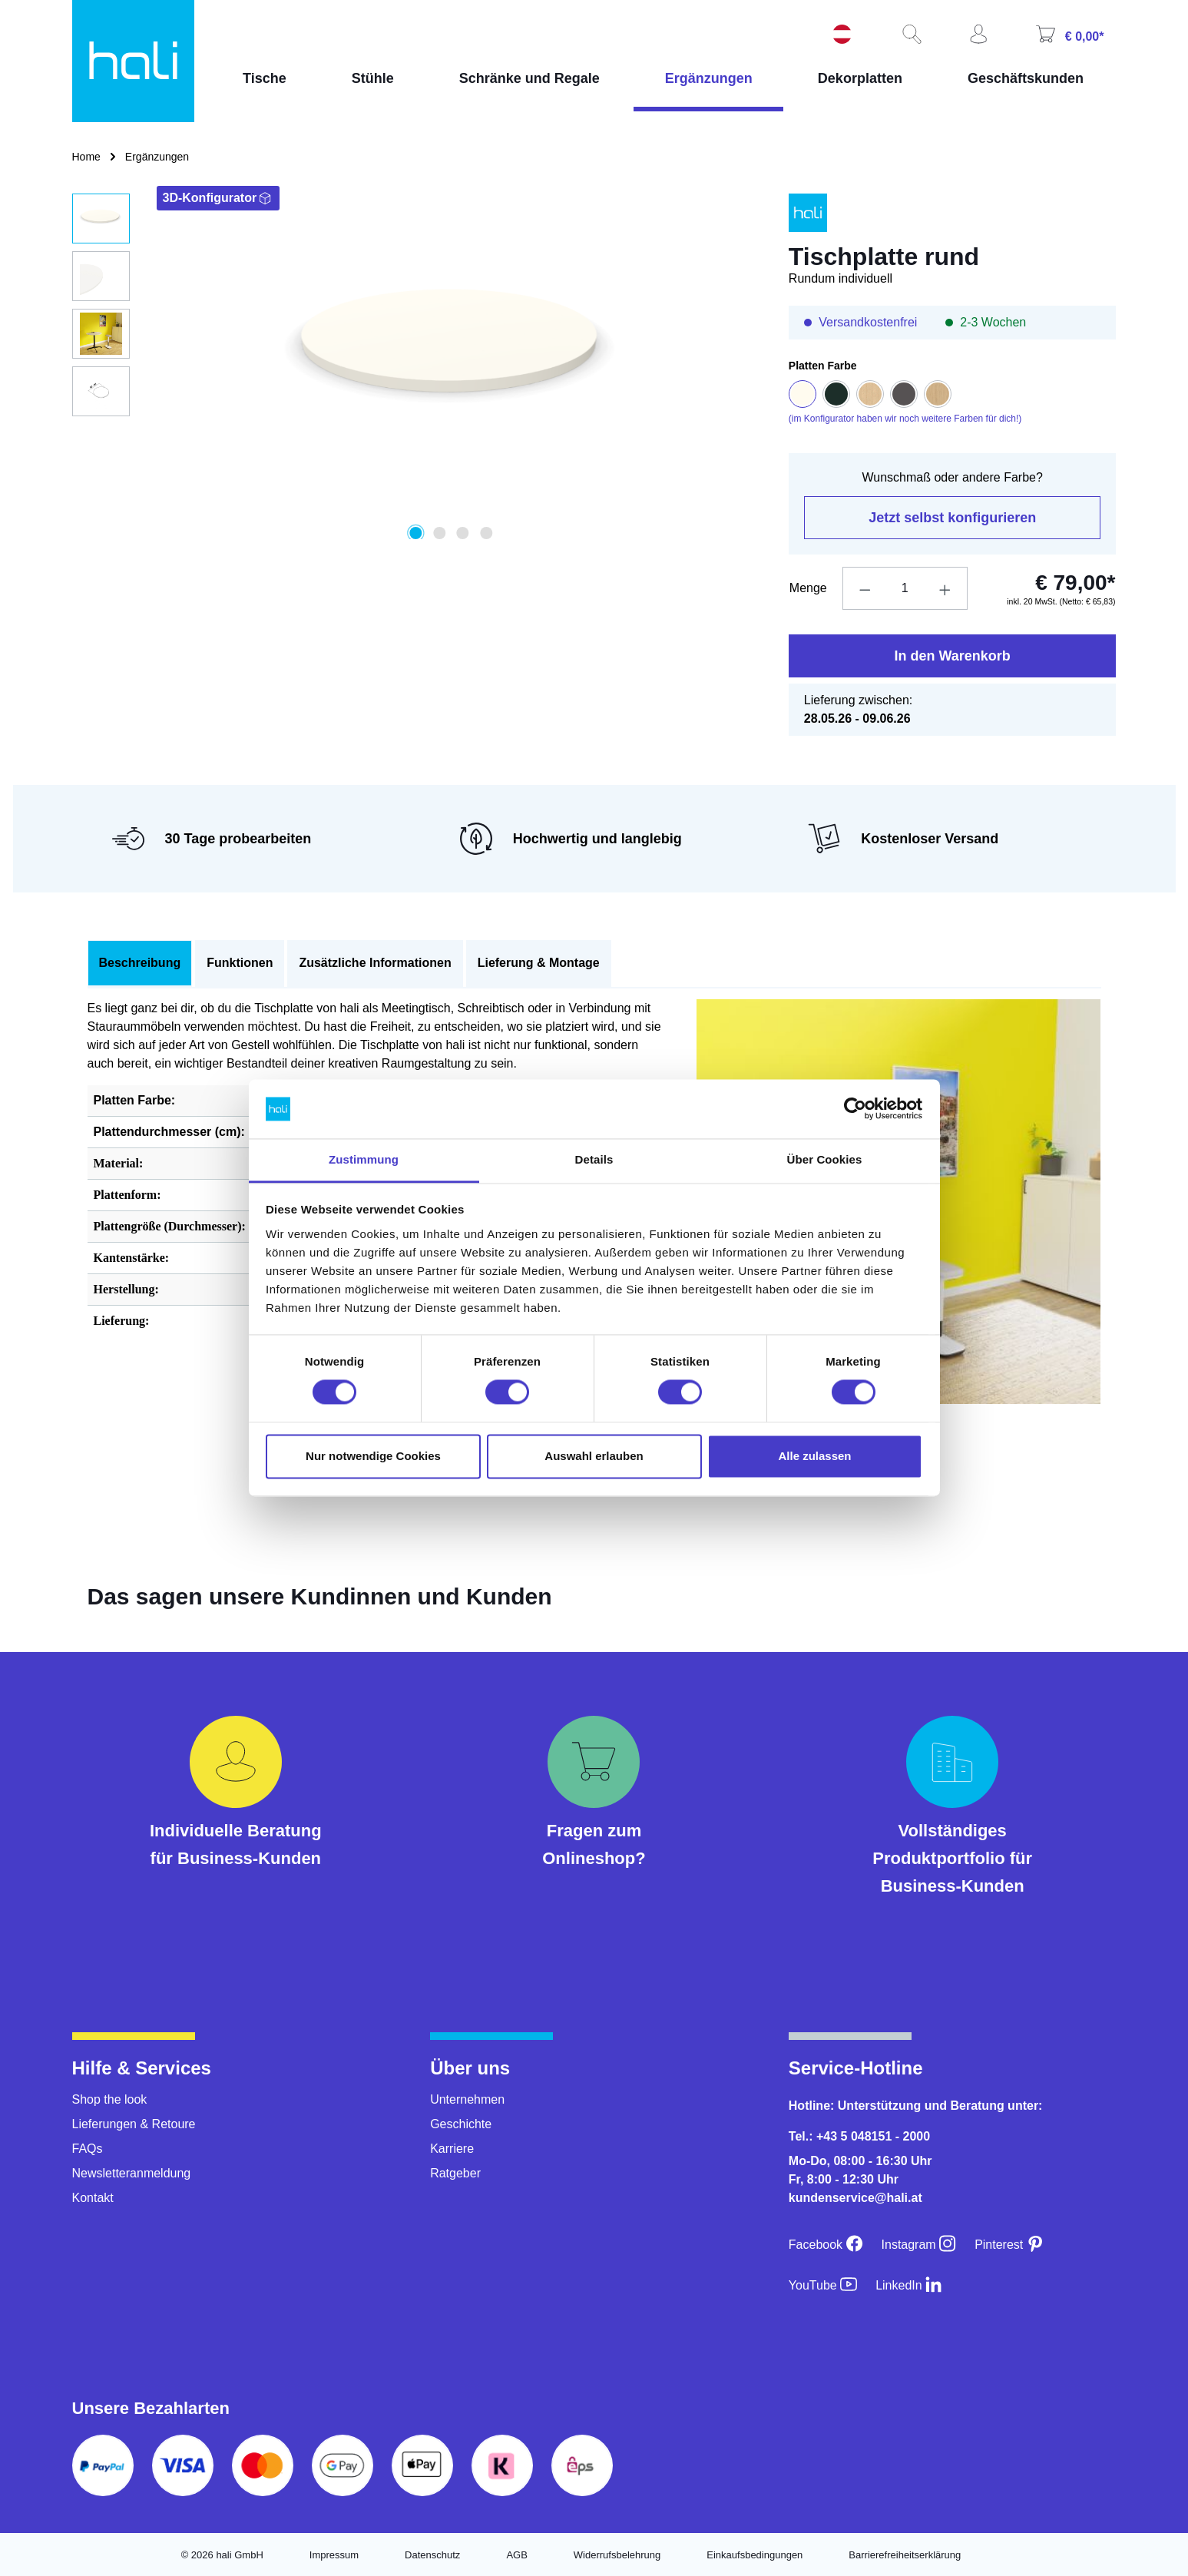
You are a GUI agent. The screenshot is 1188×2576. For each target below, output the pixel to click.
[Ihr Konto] (977, 35)
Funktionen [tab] (240, 962)
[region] (415, 366)
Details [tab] (594, 1159)
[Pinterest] (1009, 2244)
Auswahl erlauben (593, 1455)
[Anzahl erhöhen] (945, 588)
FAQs (87, 2148)
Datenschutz (432, 2555)
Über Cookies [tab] (824, 1159)
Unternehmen (467, 2099)
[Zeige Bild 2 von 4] (439, 533)
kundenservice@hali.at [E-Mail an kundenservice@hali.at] (855, 2197)
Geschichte (460, 2124)
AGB (516, 2555)
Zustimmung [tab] (364, 1159)
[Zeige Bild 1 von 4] (416, 533)
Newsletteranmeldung (131, 2173)
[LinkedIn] (908, 2285)
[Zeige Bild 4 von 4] (486, 533)
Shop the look (109, 2099)
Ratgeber (455, 2173)
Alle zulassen (814, 1455)
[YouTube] (823, 2285)
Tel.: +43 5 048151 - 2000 (859, 2136)
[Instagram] (919, 2244)
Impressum (334, 2555)
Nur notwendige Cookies (373, 1455)
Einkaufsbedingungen (754, 2555)
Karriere (452, 2148)
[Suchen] (910, 35)
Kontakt (93, 2197)
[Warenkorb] (1068, 35)
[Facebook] (826, 2244)
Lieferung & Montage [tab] (539, 962)
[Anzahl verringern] (864, 588)
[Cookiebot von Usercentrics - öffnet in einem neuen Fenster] (855, 1109)
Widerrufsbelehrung (617, 2555)
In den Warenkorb (952, 656)
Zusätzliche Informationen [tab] (375, 962)
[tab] (140, 963)
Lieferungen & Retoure (134, 2124)
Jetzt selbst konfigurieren (952, 517)
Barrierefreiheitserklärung (905, 2555)
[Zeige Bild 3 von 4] (462, 533)
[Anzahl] (904, 588)
